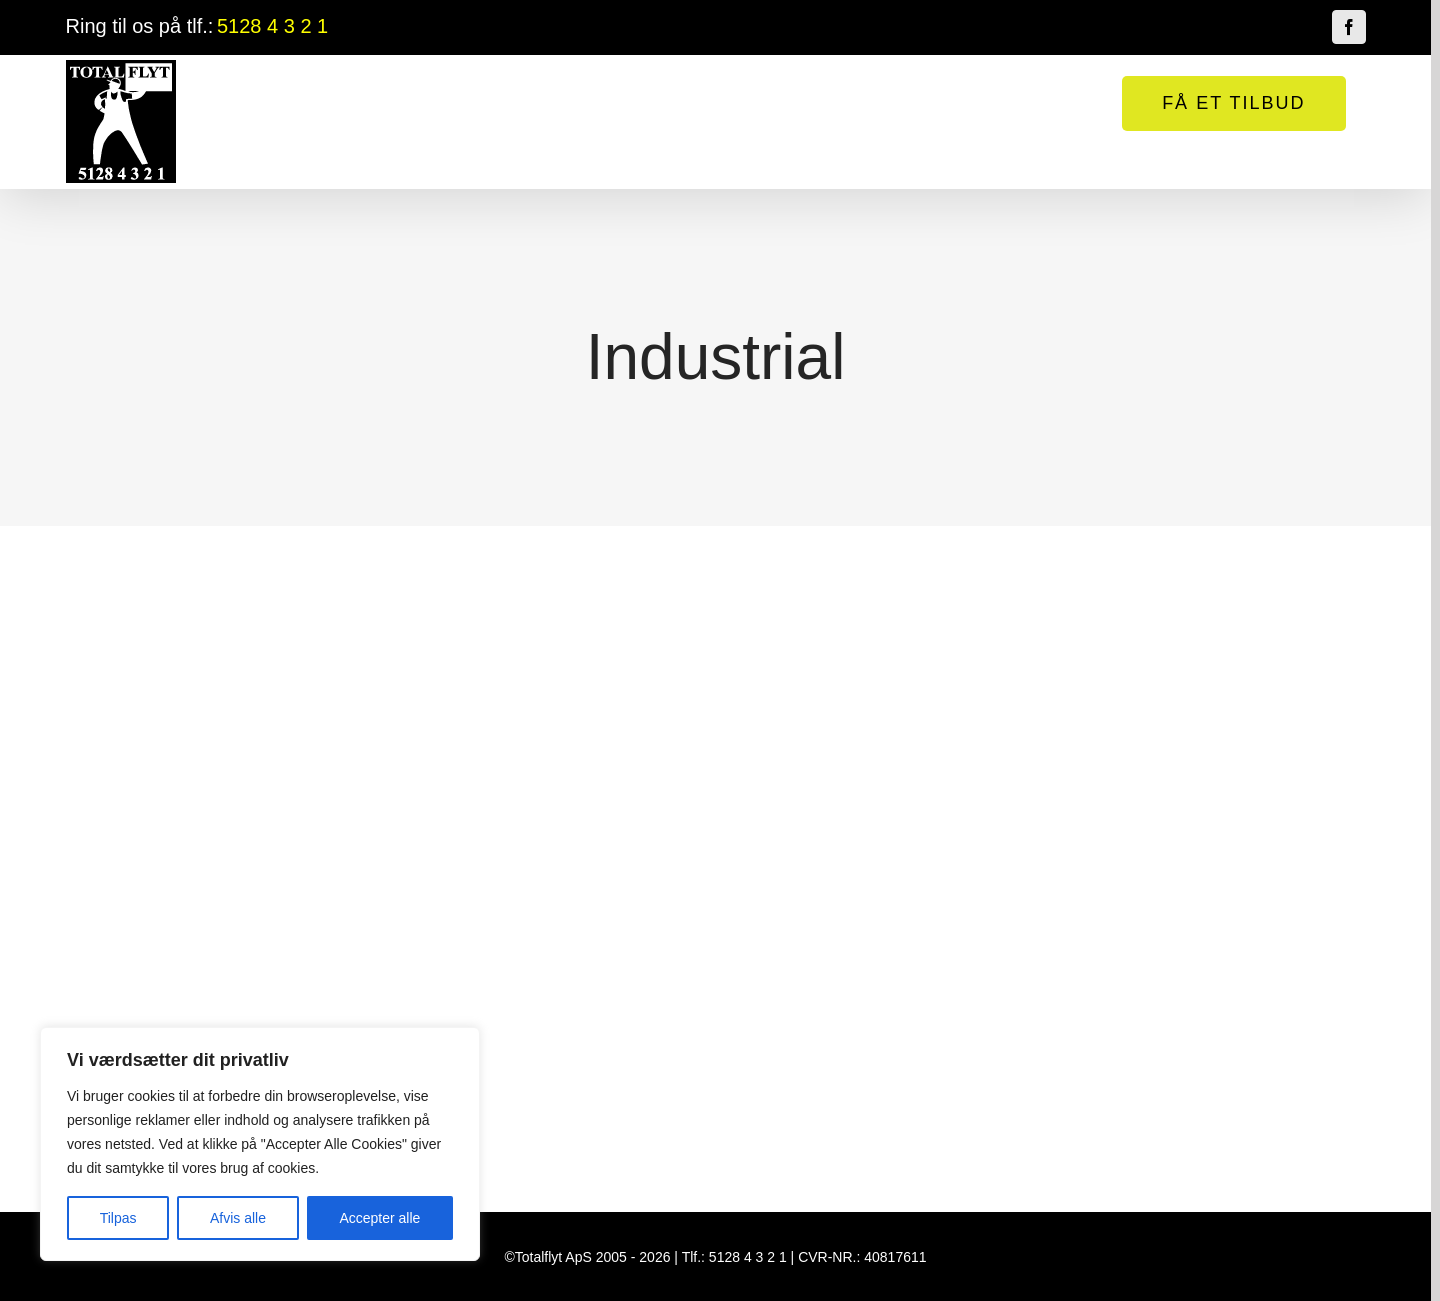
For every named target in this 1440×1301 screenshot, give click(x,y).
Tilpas (118, 1218)
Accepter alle (379, 1218)
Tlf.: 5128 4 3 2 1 (734, 1257)
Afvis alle (238, 1218)
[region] (260, 1144)
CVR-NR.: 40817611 (862, 1257)
